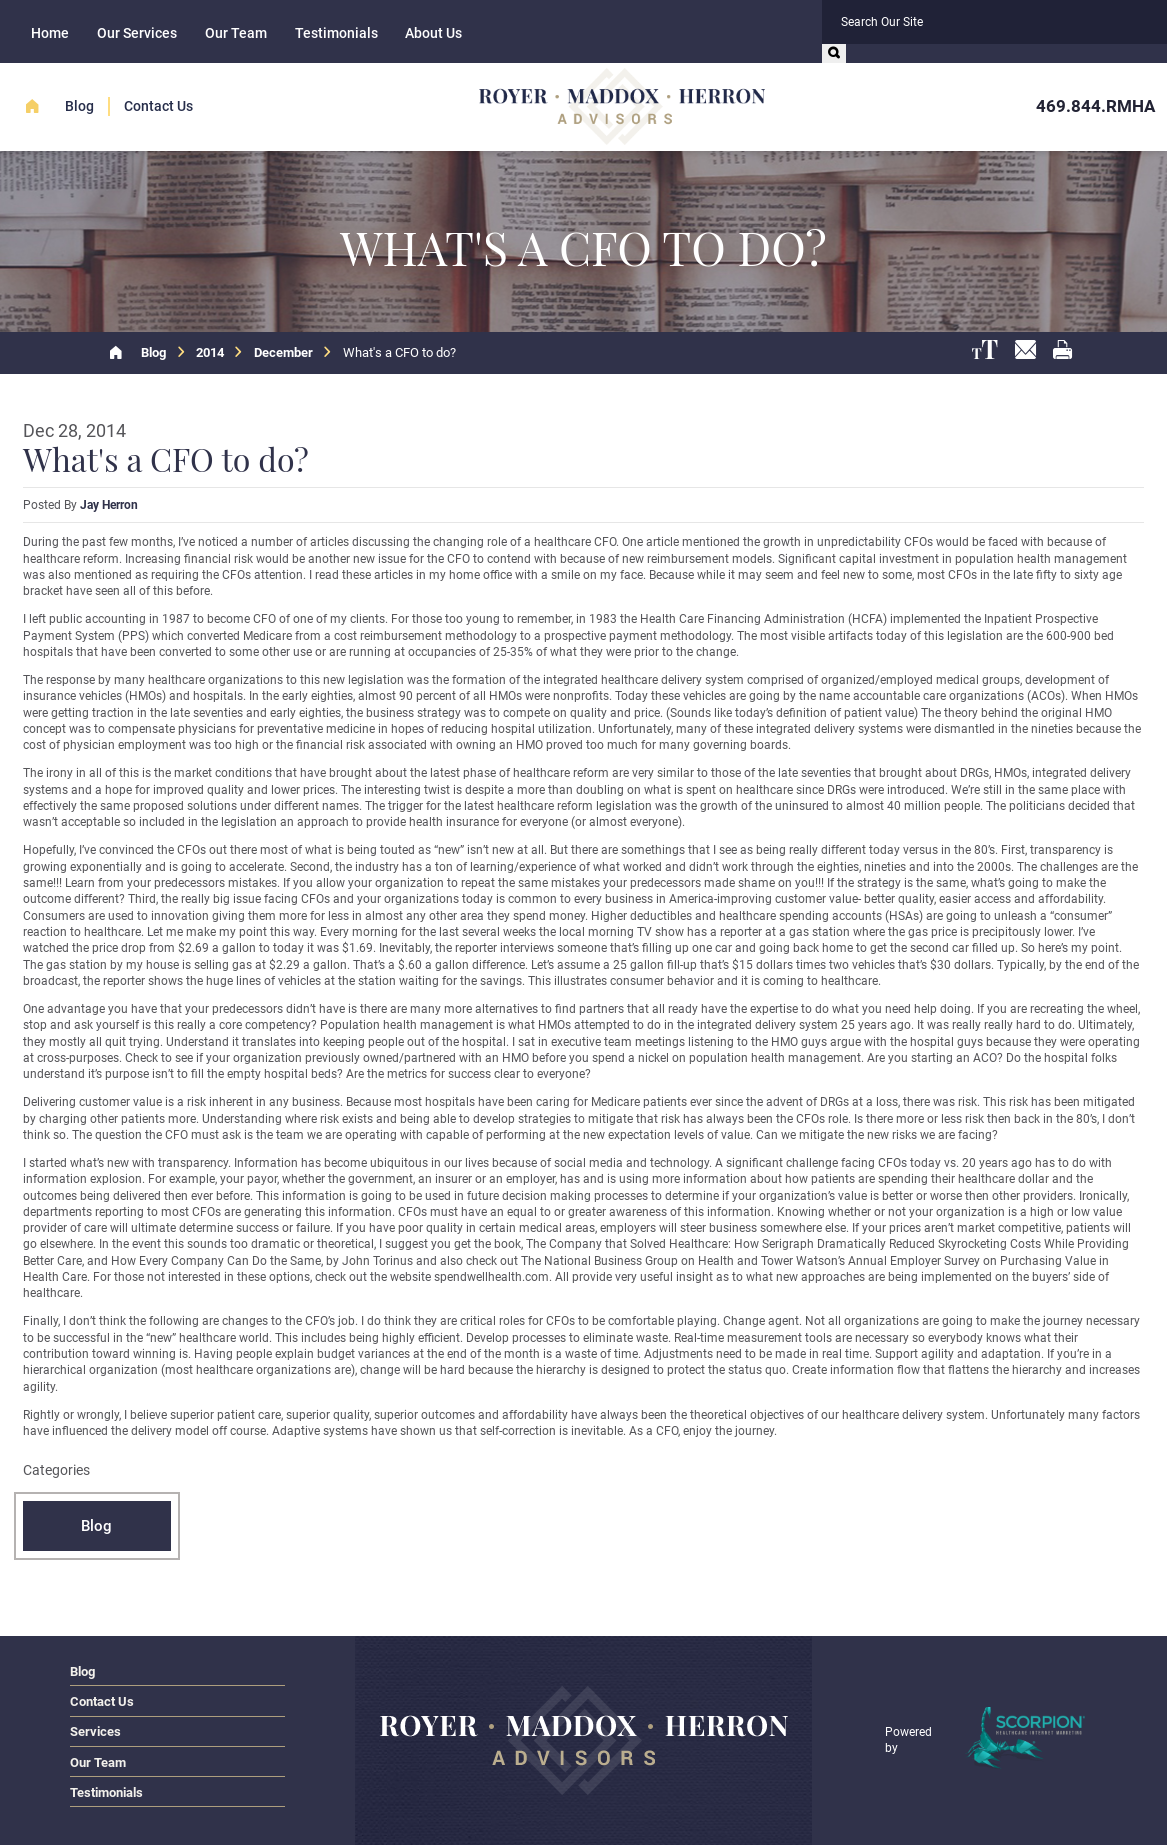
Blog (79, 106)
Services (95, 1731)
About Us (433, 33)
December (283, 352)
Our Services (137, 33)
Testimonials (336, 33)
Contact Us (158, 106)
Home (50, 33)
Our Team (236, 33)
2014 (210, 352)
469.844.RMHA (1095, 106)
